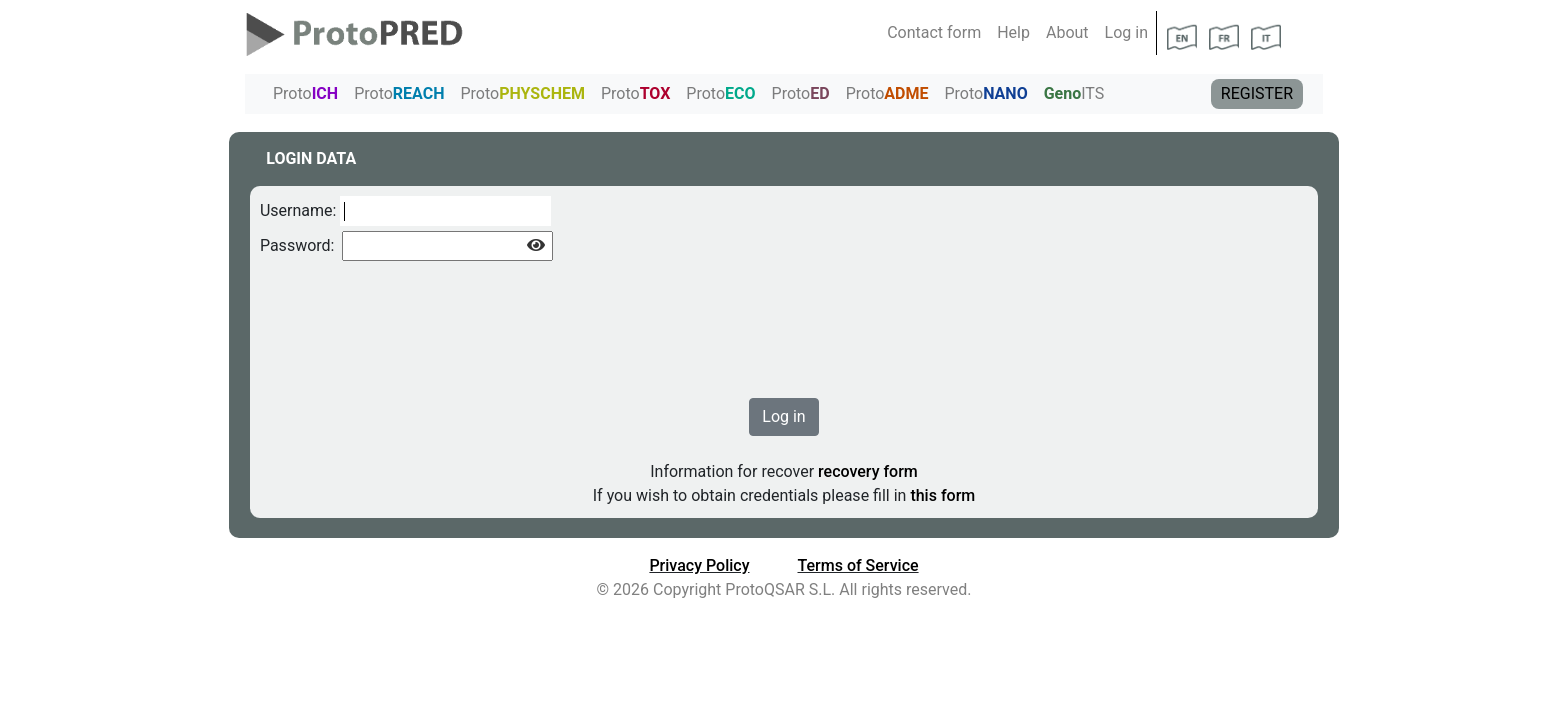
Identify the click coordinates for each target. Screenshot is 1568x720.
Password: (297, 245)
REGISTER (1257, 93)
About (1067, 32)
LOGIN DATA (311, 158)
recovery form (866, 471)
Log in (1126, 32)
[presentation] (412, 320)
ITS (1074, 93)
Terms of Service (858, 565)
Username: (298, 210)
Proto (305, 93)
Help (1013, 32)
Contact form (934, 32)
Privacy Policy (699, 565)
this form (940, 495)
